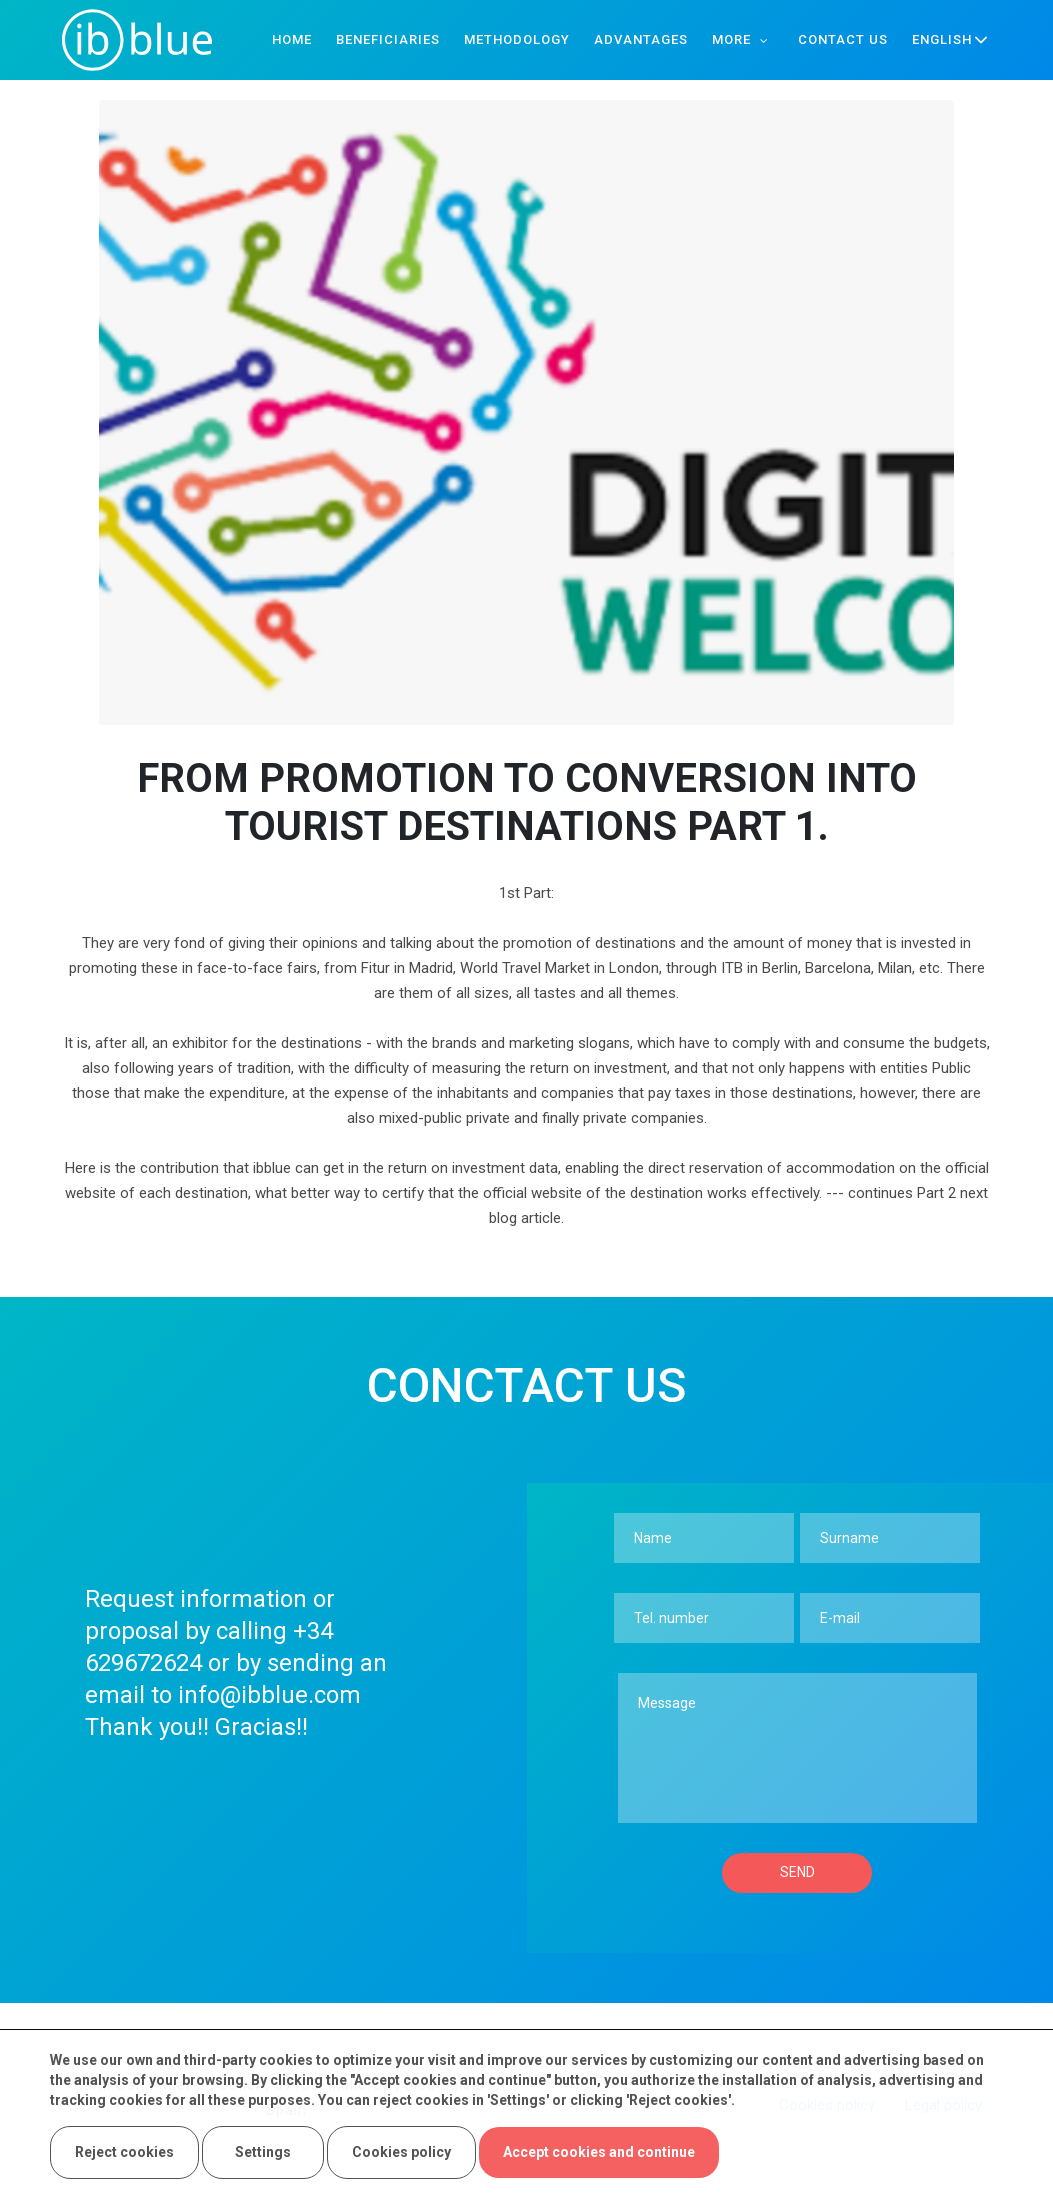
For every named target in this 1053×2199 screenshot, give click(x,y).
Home (292, 39)
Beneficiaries (388, 39)
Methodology (517, 39)
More (731, 39)
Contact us (843, 39)
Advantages (641, 39)
